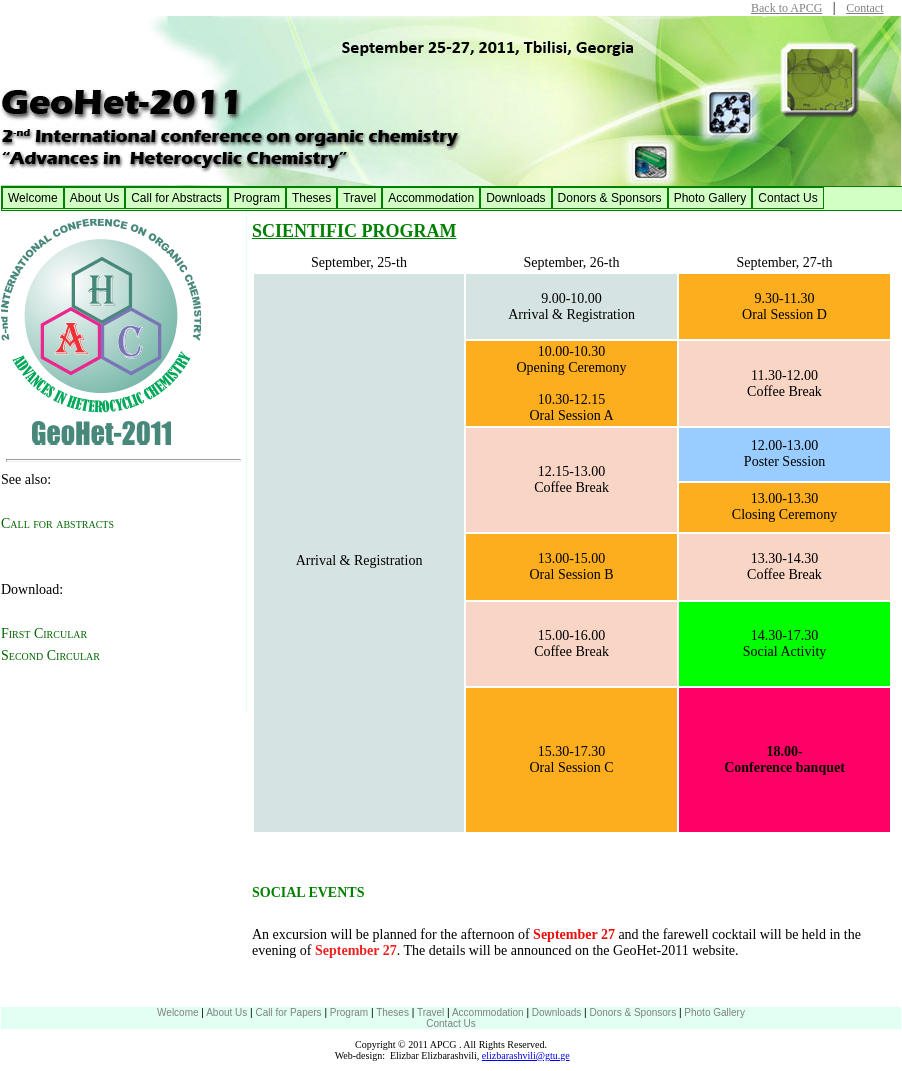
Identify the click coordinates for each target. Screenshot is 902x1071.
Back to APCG (786, 8)
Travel (359, 198)
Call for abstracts (57, 523)
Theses (311, 198)
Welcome (33, 198)
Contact (864, 8)
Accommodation (431, 198)
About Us (94, 198)
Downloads (515, 198)
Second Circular (50, 655)
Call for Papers (288, 1012)
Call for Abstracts (176, 198)
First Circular (44, 633)
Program (257, 198)
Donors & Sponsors (610, 198)
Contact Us (787, 198)
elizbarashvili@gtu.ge (526, 1055)
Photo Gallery (710, 198)
